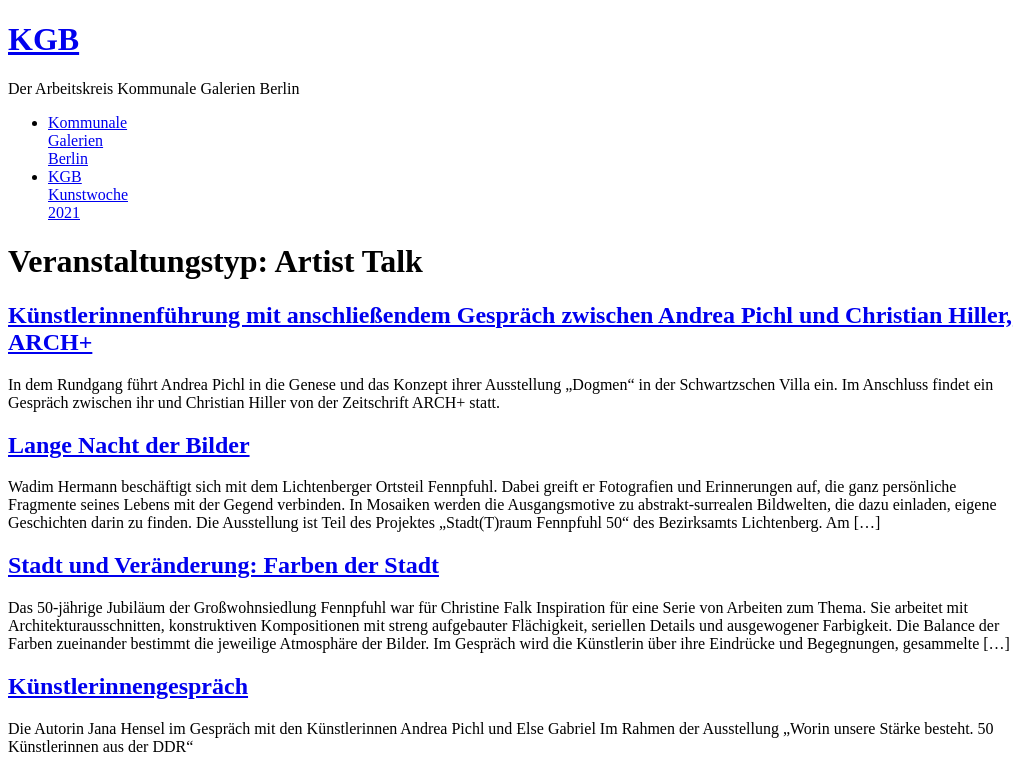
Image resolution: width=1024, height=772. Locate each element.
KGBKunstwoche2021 (88, 194)
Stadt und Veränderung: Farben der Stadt (223, 565)
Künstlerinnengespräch (128, 686)
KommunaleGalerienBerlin (87, 140)
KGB (43, 39)
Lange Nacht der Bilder (129, 445)
